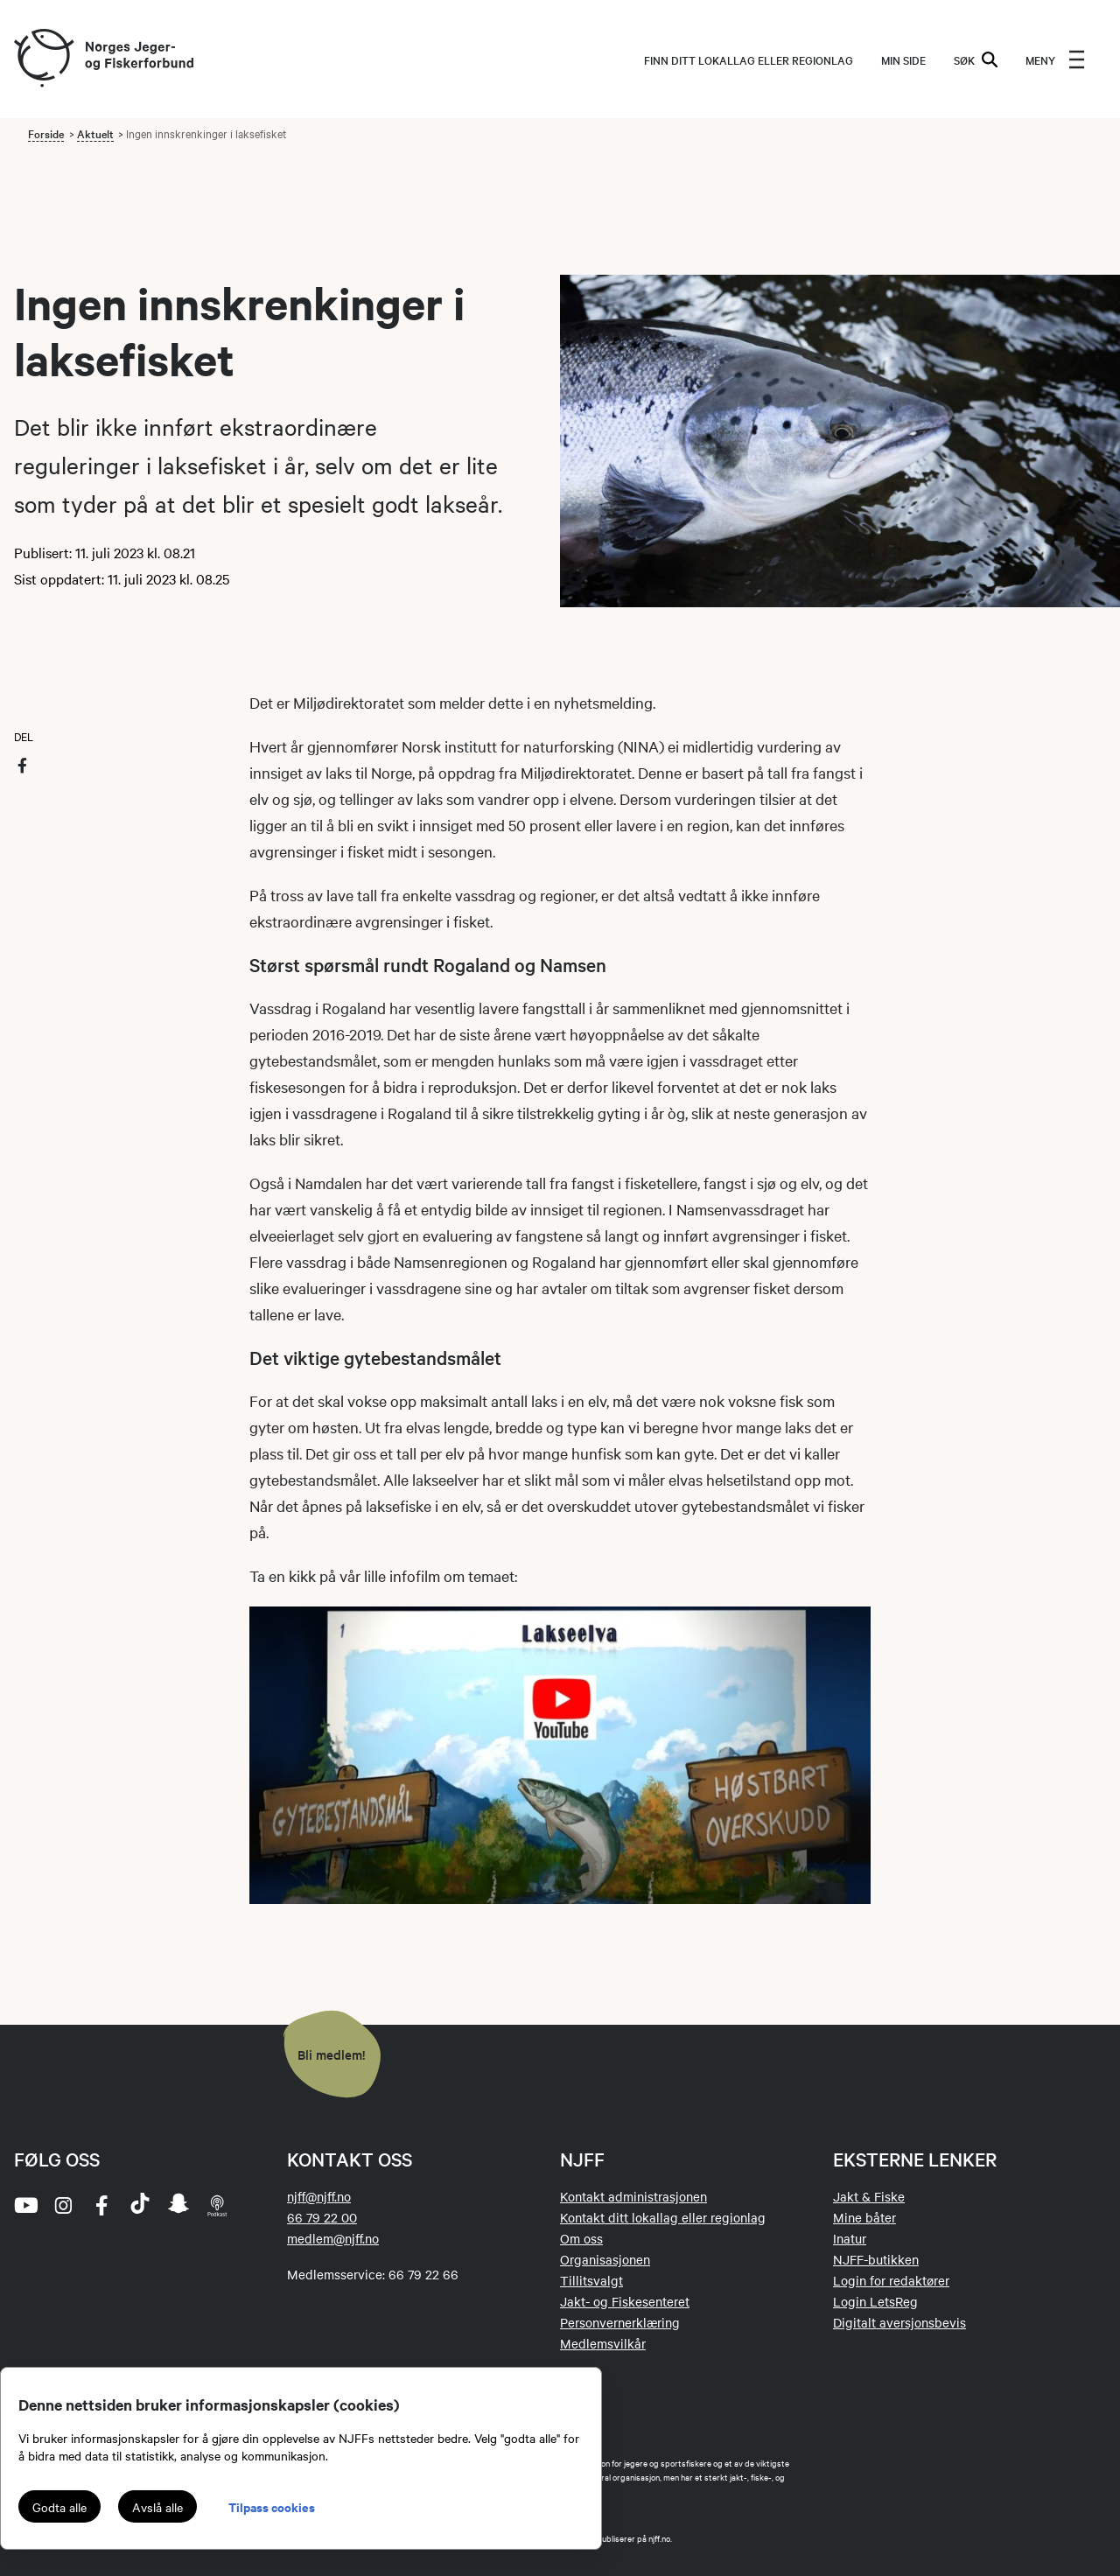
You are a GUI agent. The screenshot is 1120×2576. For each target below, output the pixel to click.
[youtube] (24, 2205)
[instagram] (63, 2205)
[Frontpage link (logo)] (43, 59)
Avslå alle (157, 2507)
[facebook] (101, 2205)
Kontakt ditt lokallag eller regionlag (663, 2217)
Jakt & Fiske (869, 2196)
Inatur (849, 2238)
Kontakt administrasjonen (633, 2196)
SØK (976, 59)
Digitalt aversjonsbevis (899, 2322)
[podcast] (217, 2205)
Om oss (581, 2238)
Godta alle (59, 2507)
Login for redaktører (891, 2280)
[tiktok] (140, 2205)
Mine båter (864, 2217)
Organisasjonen (605, 2259)
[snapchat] (178, 2205)
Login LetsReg (875, 2301)
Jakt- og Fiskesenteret (625, 2301)
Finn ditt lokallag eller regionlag (748, 59)
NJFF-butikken (876, 2259)
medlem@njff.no (333, 2238)
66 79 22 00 (322, 2217)
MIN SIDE (903, 59)
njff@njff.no (319, 2196)
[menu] (1055, 59)
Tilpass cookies (271, 2506)
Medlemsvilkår (603, 2343)
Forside (46, 133)
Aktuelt (95, 133)
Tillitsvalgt (591, 2280)
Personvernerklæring (620, 2322)
